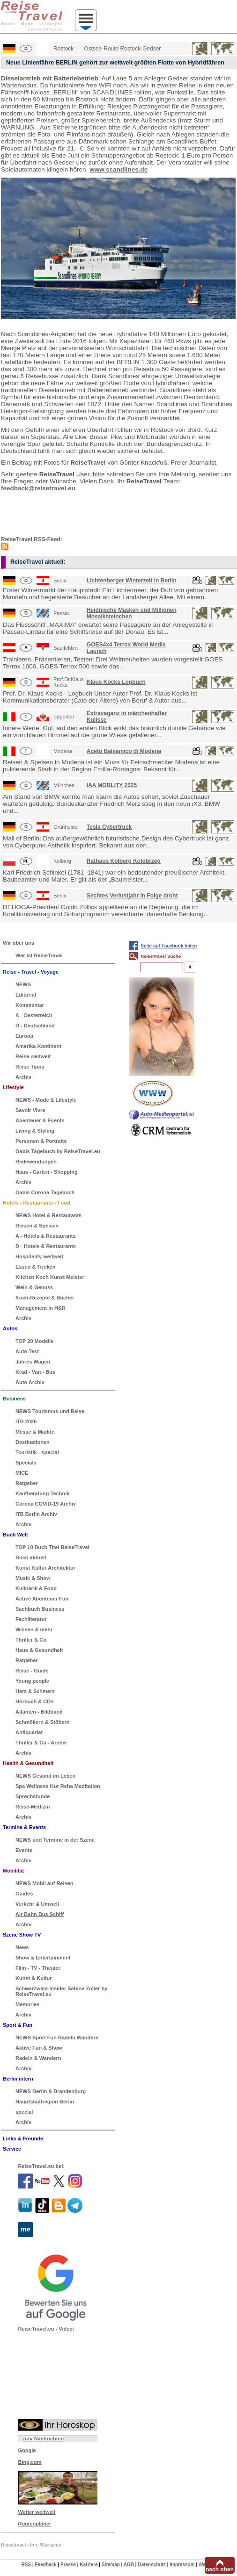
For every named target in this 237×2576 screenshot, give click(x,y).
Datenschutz (151, 2564)
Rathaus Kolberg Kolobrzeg (124, 861)
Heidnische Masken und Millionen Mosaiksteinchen (132, 613)
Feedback (46, 2564)
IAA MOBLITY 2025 (112, 785)
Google (27, 2450)
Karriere (88, 2564)
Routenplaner (34, 2523)
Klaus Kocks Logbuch (116, 682)
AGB (129, 2564)
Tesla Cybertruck (109, 827)
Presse (68, 2564)
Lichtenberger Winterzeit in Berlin (132, 580)
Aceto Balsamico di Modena (124, 751)
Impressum (182, 2564)
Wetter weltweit (36, 2512)
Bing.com (29, 2462)
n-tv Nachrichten (43, 2438)
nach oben (220, 2569)
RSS (26, 2564)
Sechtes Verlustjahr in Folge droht (132, 895)
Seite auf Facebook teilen (169, 945)
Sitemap (111, 2564)
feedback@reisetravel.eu (38, 488)
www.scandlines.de (118, 169)
